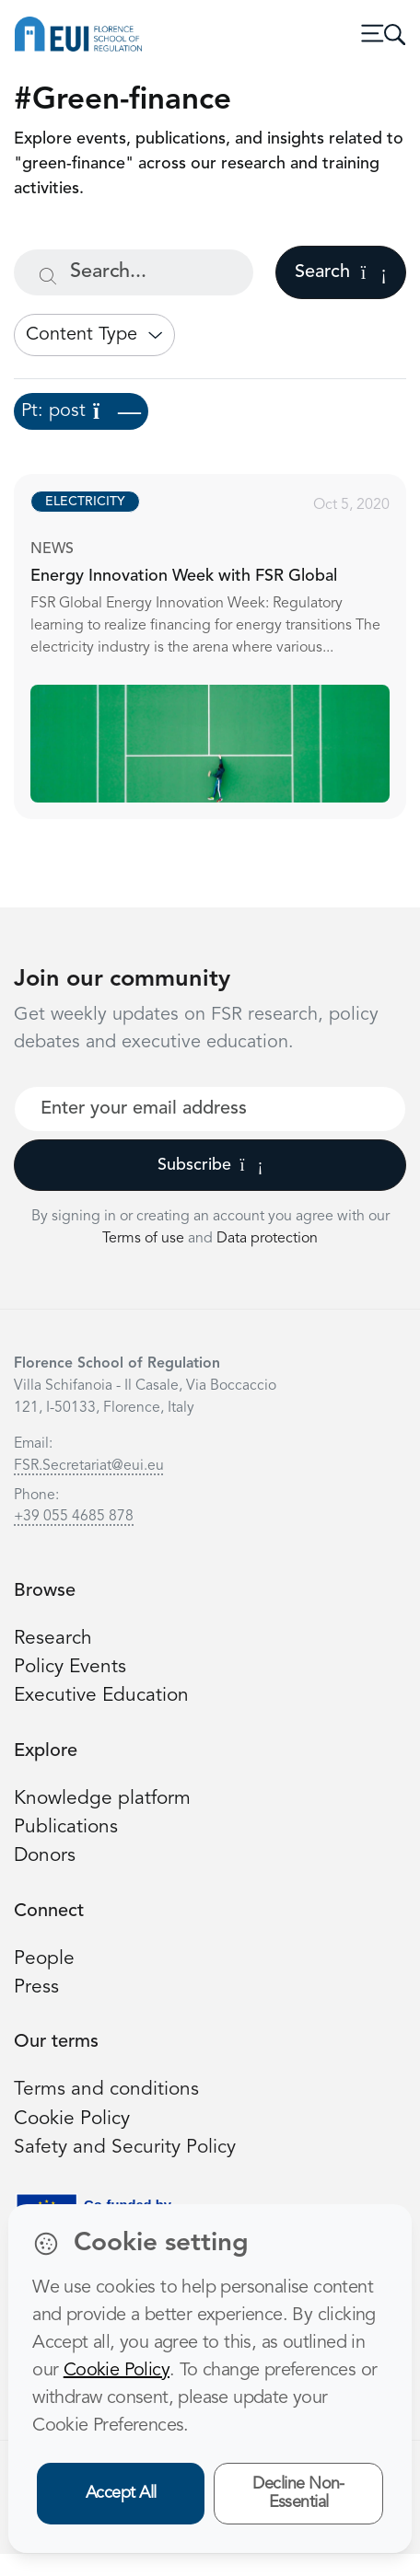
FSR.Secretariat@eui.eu (89, 1466)
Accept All (121, 2493)
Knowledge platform (102, 1798)
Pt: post (81, 411)
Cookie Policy (72, 2119)
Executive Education (101, 1695)
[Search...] (133, 272)
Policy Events (70, 1667)
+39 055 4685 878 (74, 1516)
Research (53, 1638)
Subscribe (210, 1165)
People (44, 1959)
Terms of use (145, 1238)
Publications (66, 1827)
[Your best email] (210, 1109)
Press (36, 1987)
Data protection (267, 1238)
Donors (45, 1856)
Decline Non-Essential (298, 2494)
